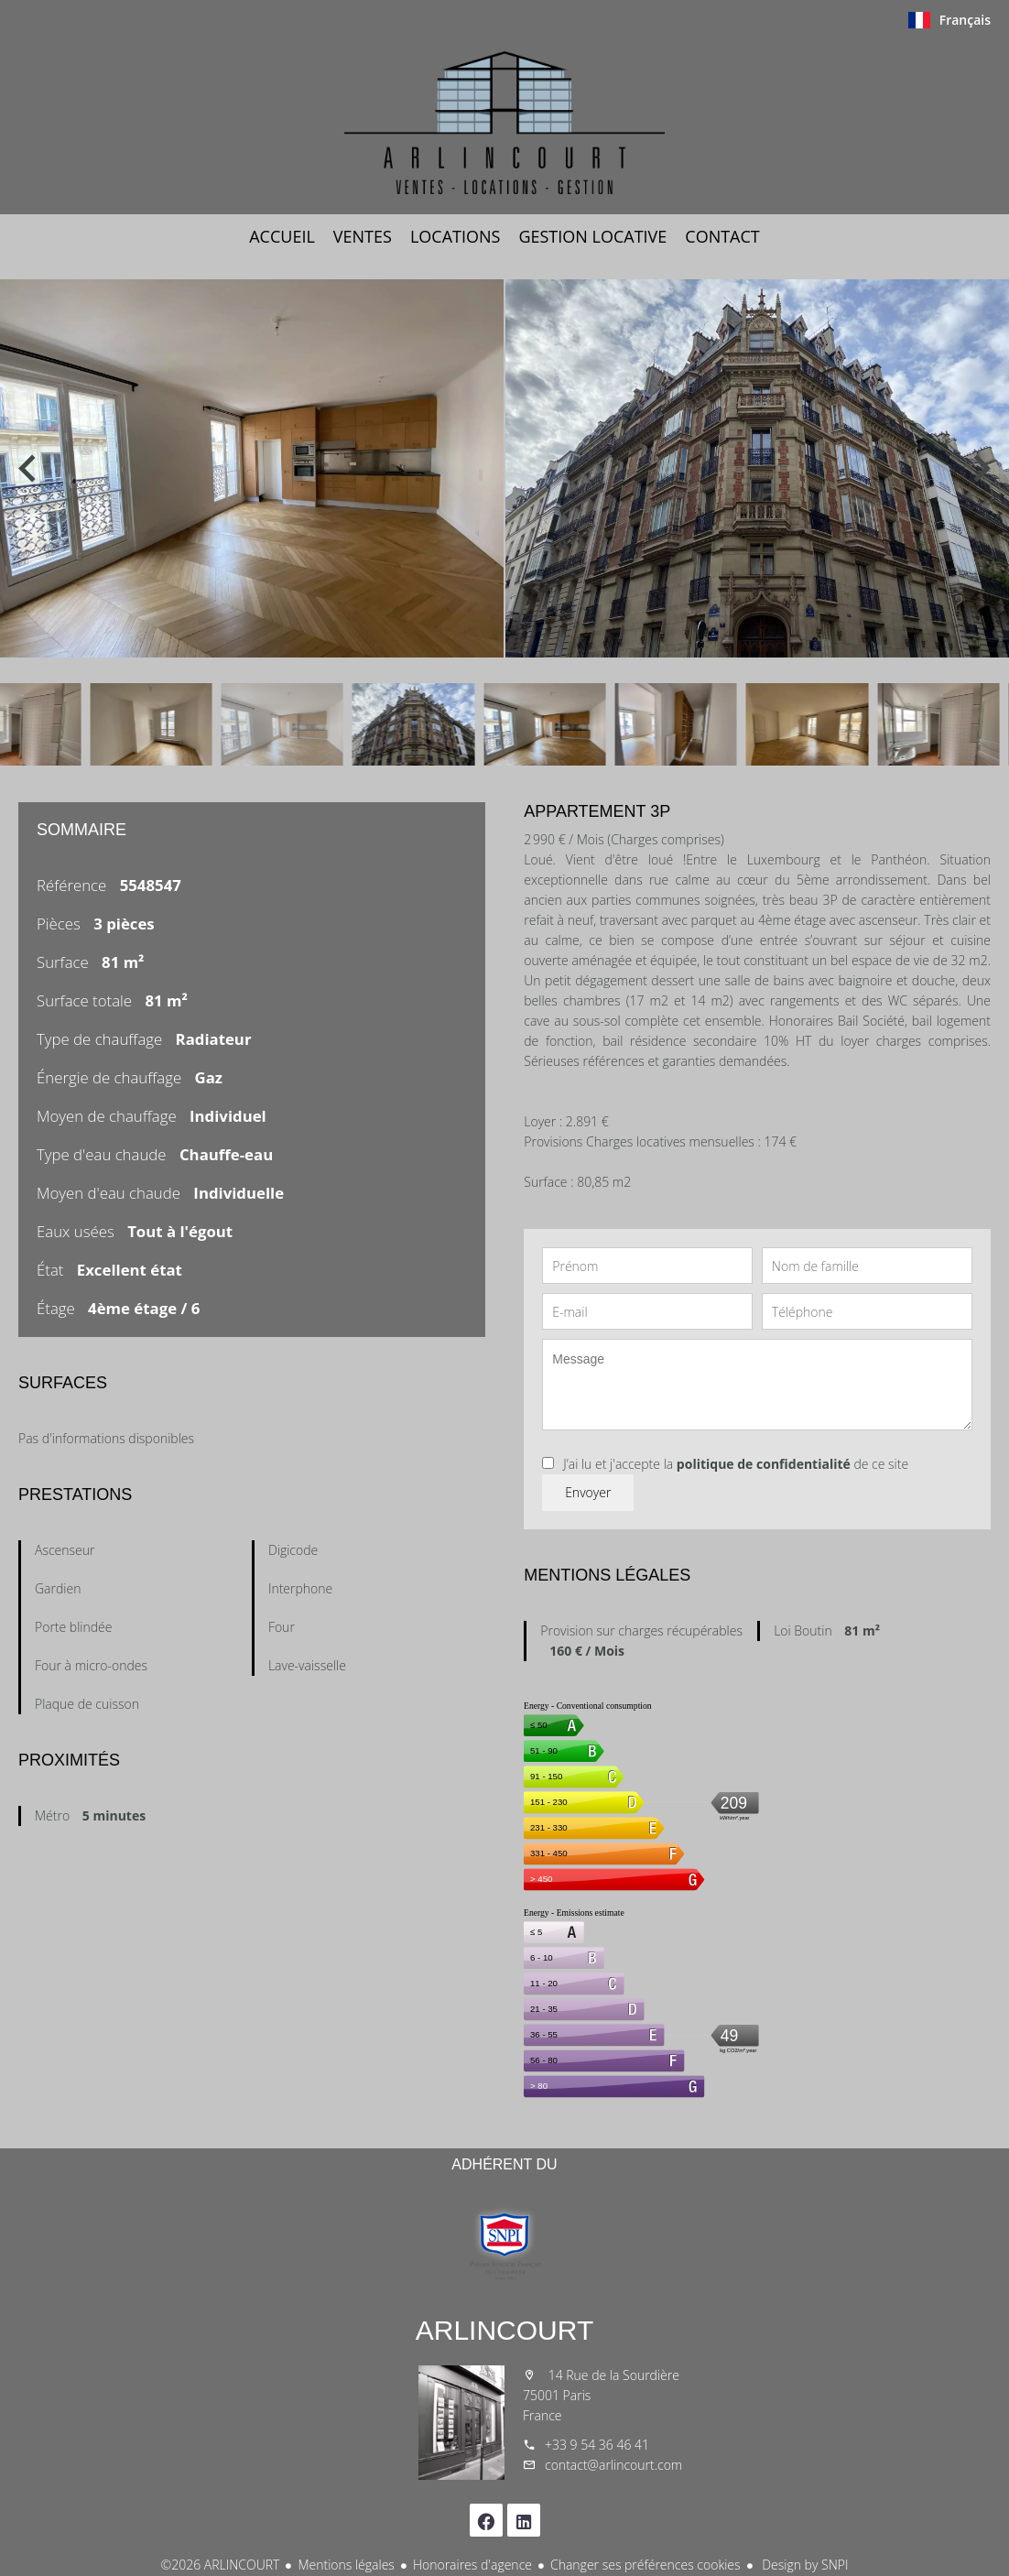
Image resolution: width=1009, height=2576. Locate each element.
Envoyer (588, 1492)
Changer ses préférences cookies (645, 2564)
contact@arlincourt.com (613, 2464)
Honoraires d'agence (472, 2564)
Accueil (504, 122)
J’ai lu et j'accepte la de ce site (735, 1464)
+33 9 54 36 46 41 (597, 2444)
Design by (804, 2564)
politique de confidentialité (764, 1464)
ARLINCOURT (504, 2330)
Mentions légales (346, 2564)
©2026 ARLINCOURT (220, 2564)
